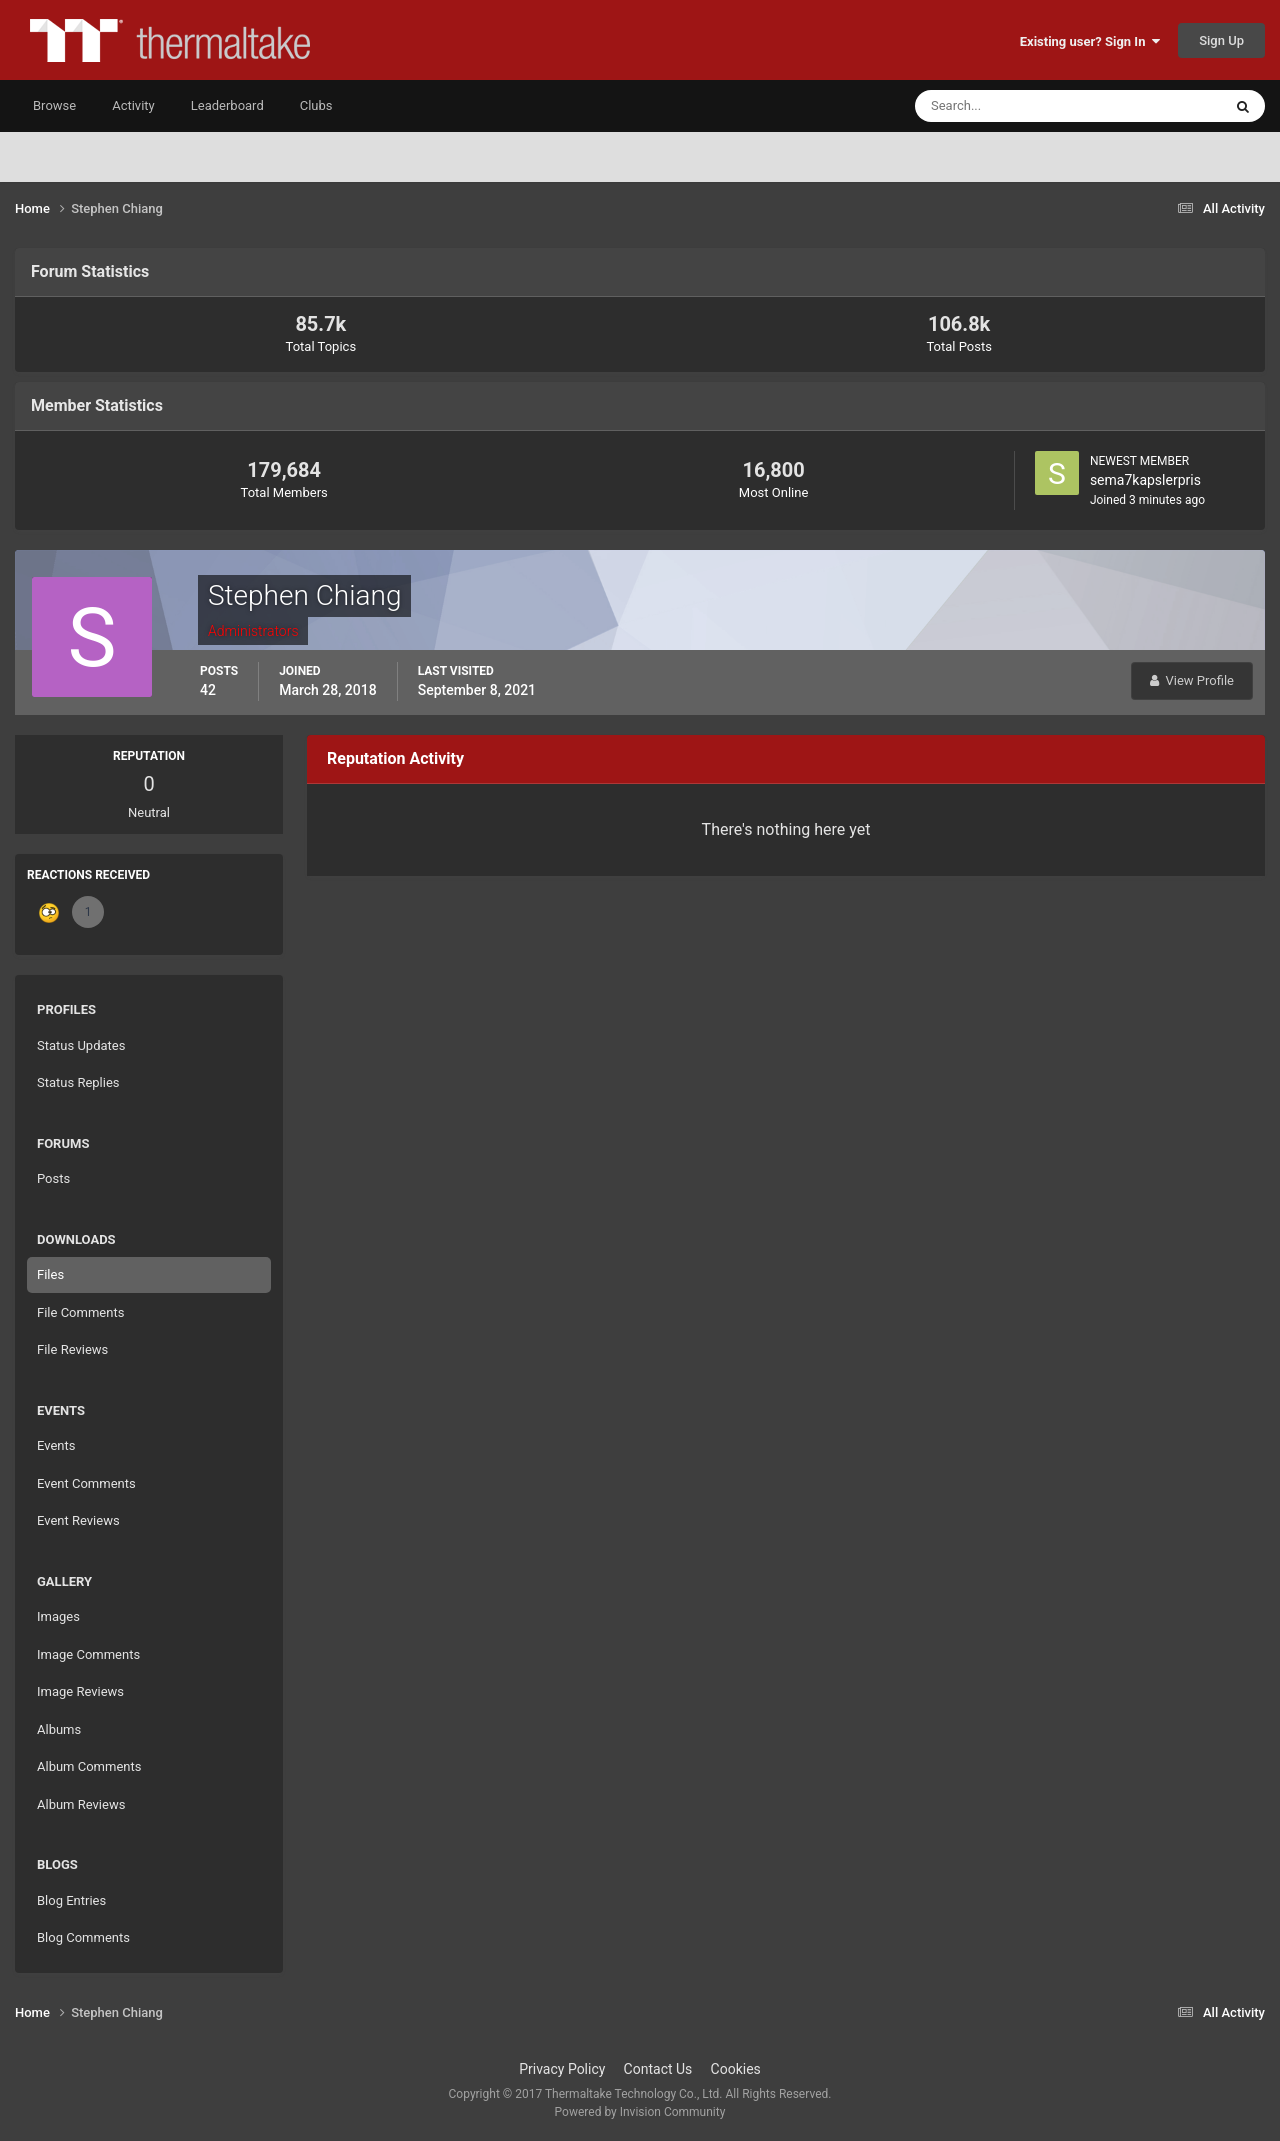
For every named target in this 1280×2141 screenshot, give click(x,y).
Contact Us (658, 2069)
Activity (133, 105)
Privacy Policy (562, 2069)
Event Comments (86, 1483)
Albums (59, 1729)
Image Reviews (80, 1691)
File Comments (80, 1312)
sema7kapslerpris (1145, 480)
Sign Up (1221, 40)
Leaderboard (227, 105)
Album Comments (89, 1766)
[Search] (1007, 106)
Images (58, 1616)
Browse (54, 105)
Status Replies (78, 1082)
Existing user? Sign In (1090, 41)
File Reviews (72, 1349)
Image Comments (88, 1654)
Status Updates (81, 1045)
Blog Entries (71, 1900)
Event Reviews (78, 1520)
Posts (53, 1178)
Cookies (736, 2069)
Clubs (316, 105)
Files (50, 1274)
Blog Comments (83, 1937)
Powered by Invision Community (640, 2112)
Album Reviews (81, 1804)
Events (56, 1445)
